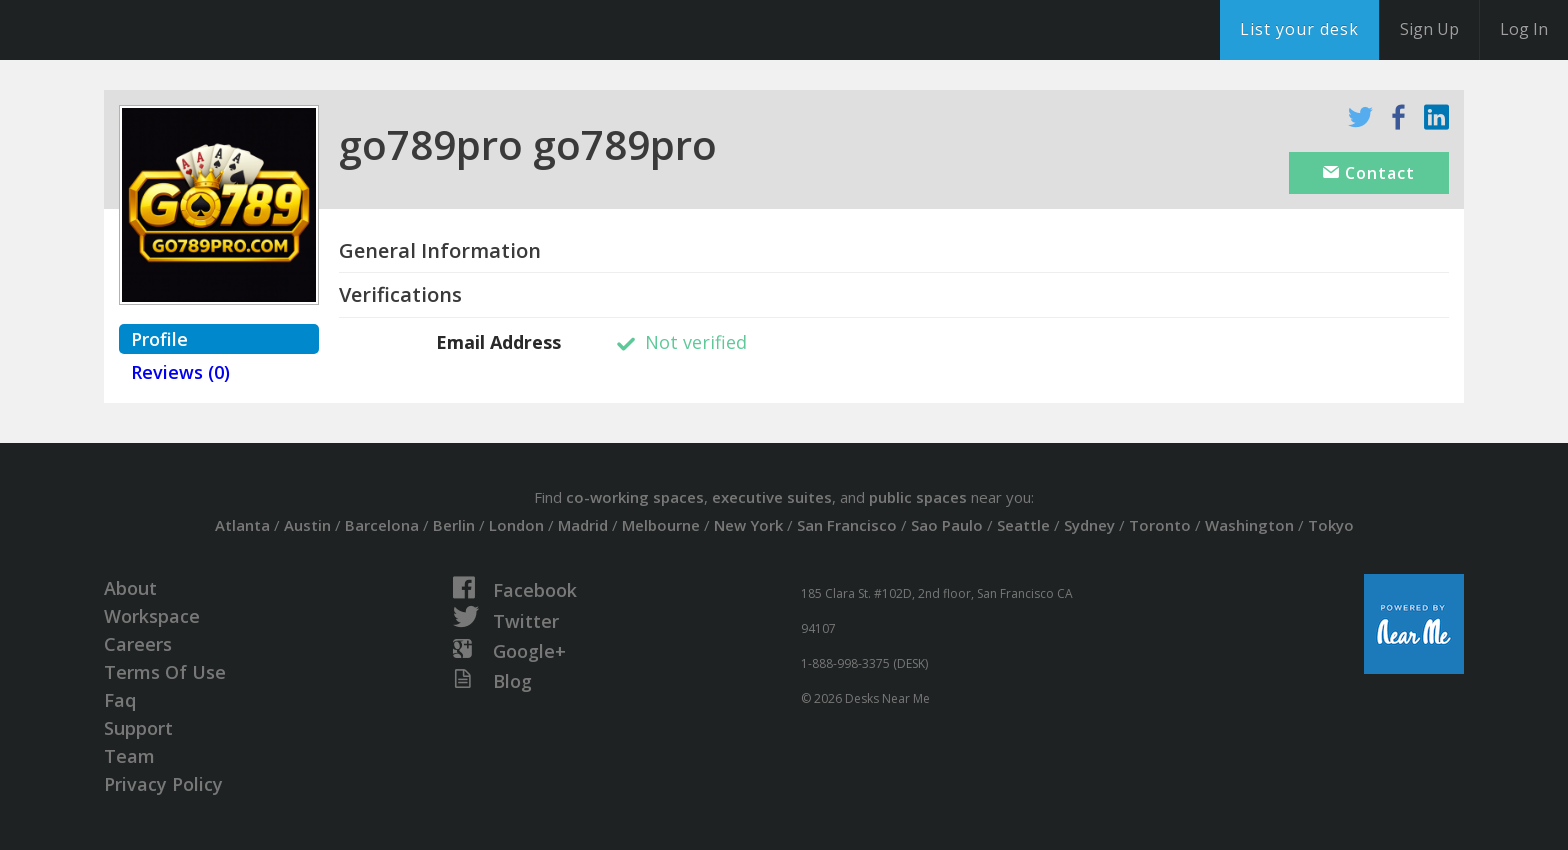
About (130, 588)
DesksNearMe (139, 30)
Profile (159, 339)
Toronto (1160, 525)
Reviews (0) (180, 372)
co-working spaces (635, 497)
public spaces (918, 497)
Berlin (454, 525)
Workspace (152, 616)
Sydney (1089, 525)
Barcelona (382, 525)
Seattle (1023, 525)
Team (129, 756)
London (516, 525)
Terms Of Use (165, 672)
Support (138, 728)
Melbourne (661, 525)
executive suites (772, 497)
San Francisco (847, 525)
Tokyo (1331, 525)
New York (748, 525)
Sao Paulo (947, 525)
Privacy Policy (163, 784)
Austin (307, 525)
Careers (138, 644)
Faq (120, 700)
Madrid (583, 525)
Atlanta (242, 525)
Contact (1369, 173)
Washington (1249, 525)
